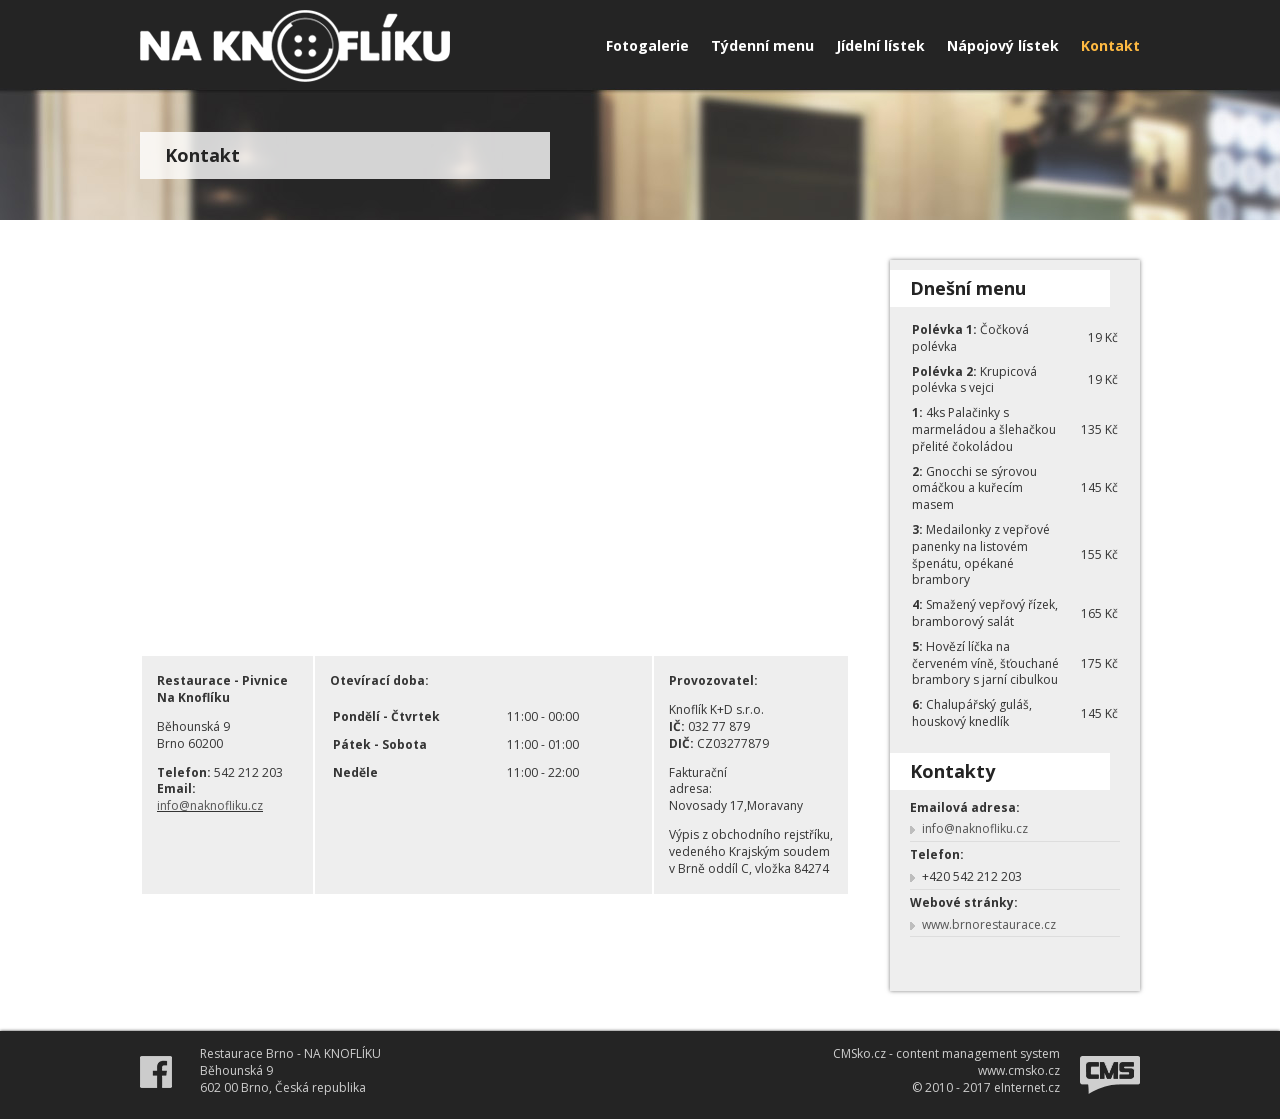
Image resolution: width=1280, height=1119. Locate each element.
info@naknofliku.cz (210, 805)
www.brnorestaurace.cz (989, 924)
